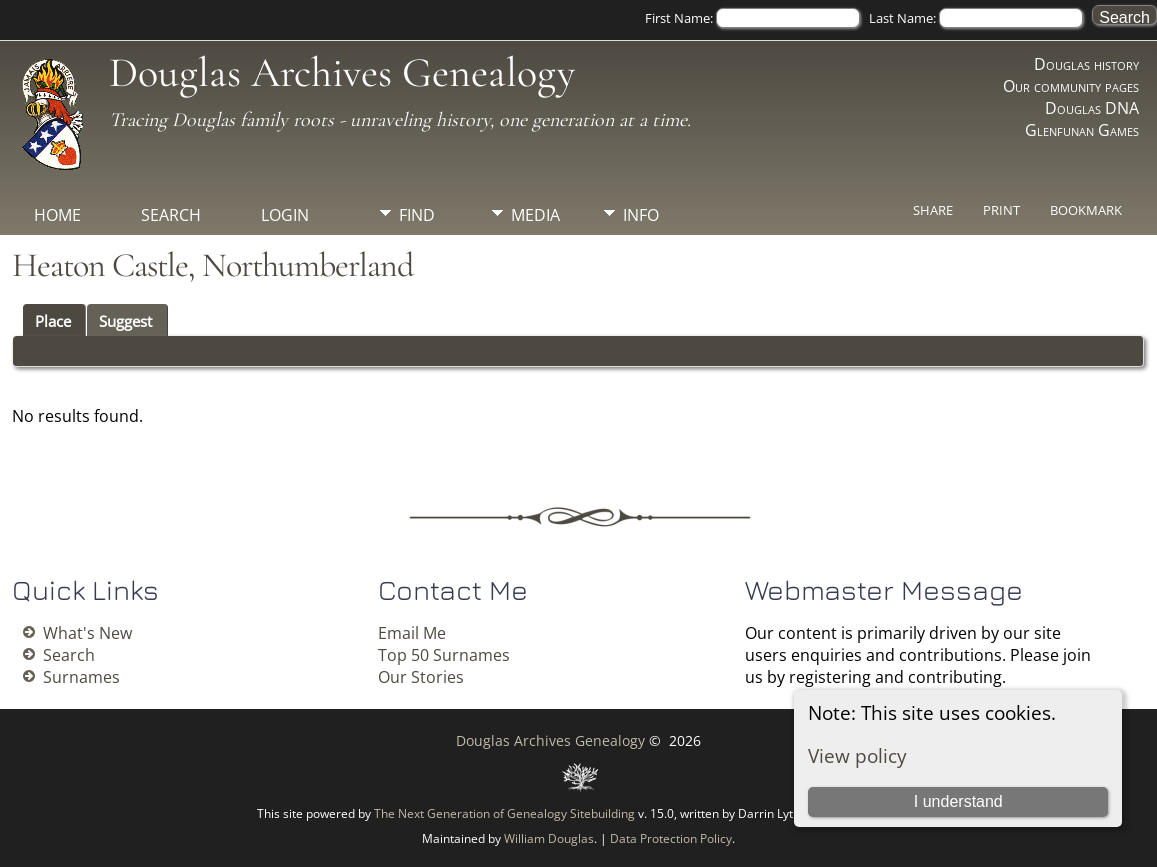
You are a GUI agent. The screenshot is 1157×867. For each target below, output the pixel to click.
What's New (87, 633)
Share (933, 210)
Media (535, 215)
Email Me (412, 633)
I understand (958, 801)
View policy (857, 755)
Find (417, 215)
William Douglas (549, 838)
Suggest (125, 321)
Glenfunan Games (1082, 130)
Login (285, 215)
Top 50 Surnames (444, 655)
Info (641, 215)
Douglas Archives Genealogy (342, 72)
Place (53, 321)
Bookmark (1086, 210)
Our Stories (421, 677)
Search (171, 215)
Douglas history (1086, 64)
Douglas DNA (1092, 108)
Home (57, 215)
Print (1001, 210)
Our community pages (1071, 86)
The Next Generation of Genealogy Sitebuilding (504, 813)
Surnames (81, 677)
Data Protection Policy (671, 838)
